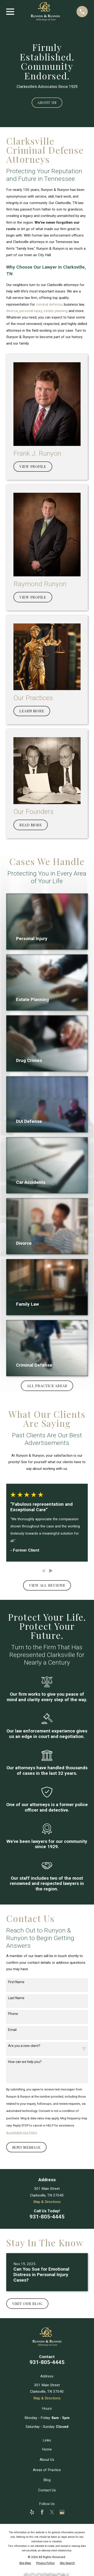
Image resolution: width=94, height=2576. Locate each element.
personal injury (30, 311)
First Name (16, 1982)
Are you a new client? (24, 2046)
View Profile (32, 466)
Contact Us (47, 2490)
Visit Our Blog (27, 2303)
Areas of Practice (47, 2470)
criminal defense (49, 304)
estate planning (56, 311)
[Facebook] (42, 2512)
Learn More (31, 711)
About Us (46, 102)
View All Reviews (47, 1585)
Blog (47, 2480)
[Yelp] (32, 2512)
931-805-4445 (47, 2216)
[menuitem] (25, 2563)
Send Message (26, 2147)
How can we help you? (24, 2062)
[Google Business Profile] (62, 2512)
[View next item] (51, 1571)
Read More (30, 825)
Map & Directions (47, 2202)
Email (12, 2030)
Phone (13, 2014)
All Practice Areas (47, 1385)
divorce (12, 311)
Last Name (16, 1998)
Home (47, 2449)
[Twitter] (51, 2512)
